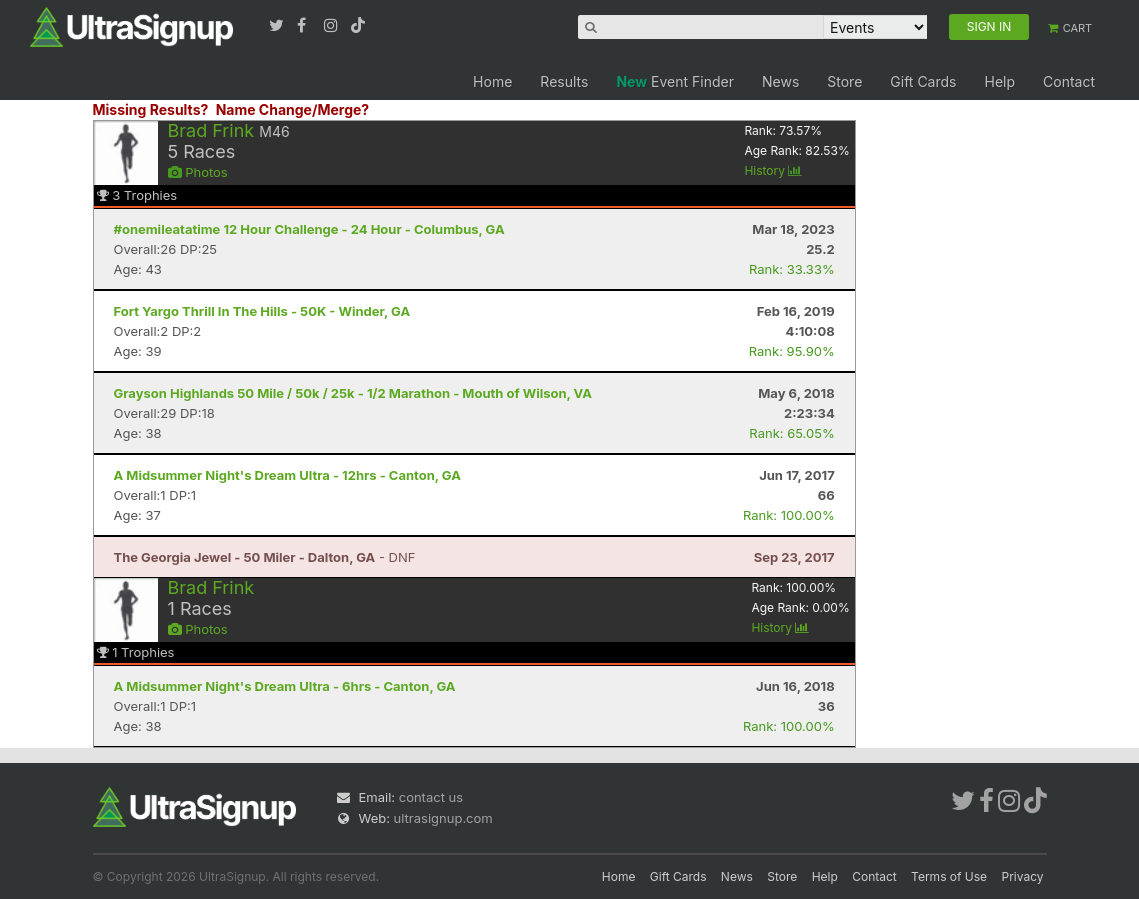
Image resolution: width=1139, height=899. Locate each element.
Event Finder (675, 81)
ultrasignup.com (443, 818)
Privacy (1023, 876)
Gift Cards (923, 81)
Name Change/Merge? (293, 109)
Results (564, 81)
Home (492, 81)
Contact (1069, 81)
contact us (431, 797)
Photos (198, 172)
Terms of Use (949, 876)
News (780, 81)
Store (844, 81)
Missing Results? (151, 109)
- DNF (265, 557)
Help (999, 81)
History (773, 170)
